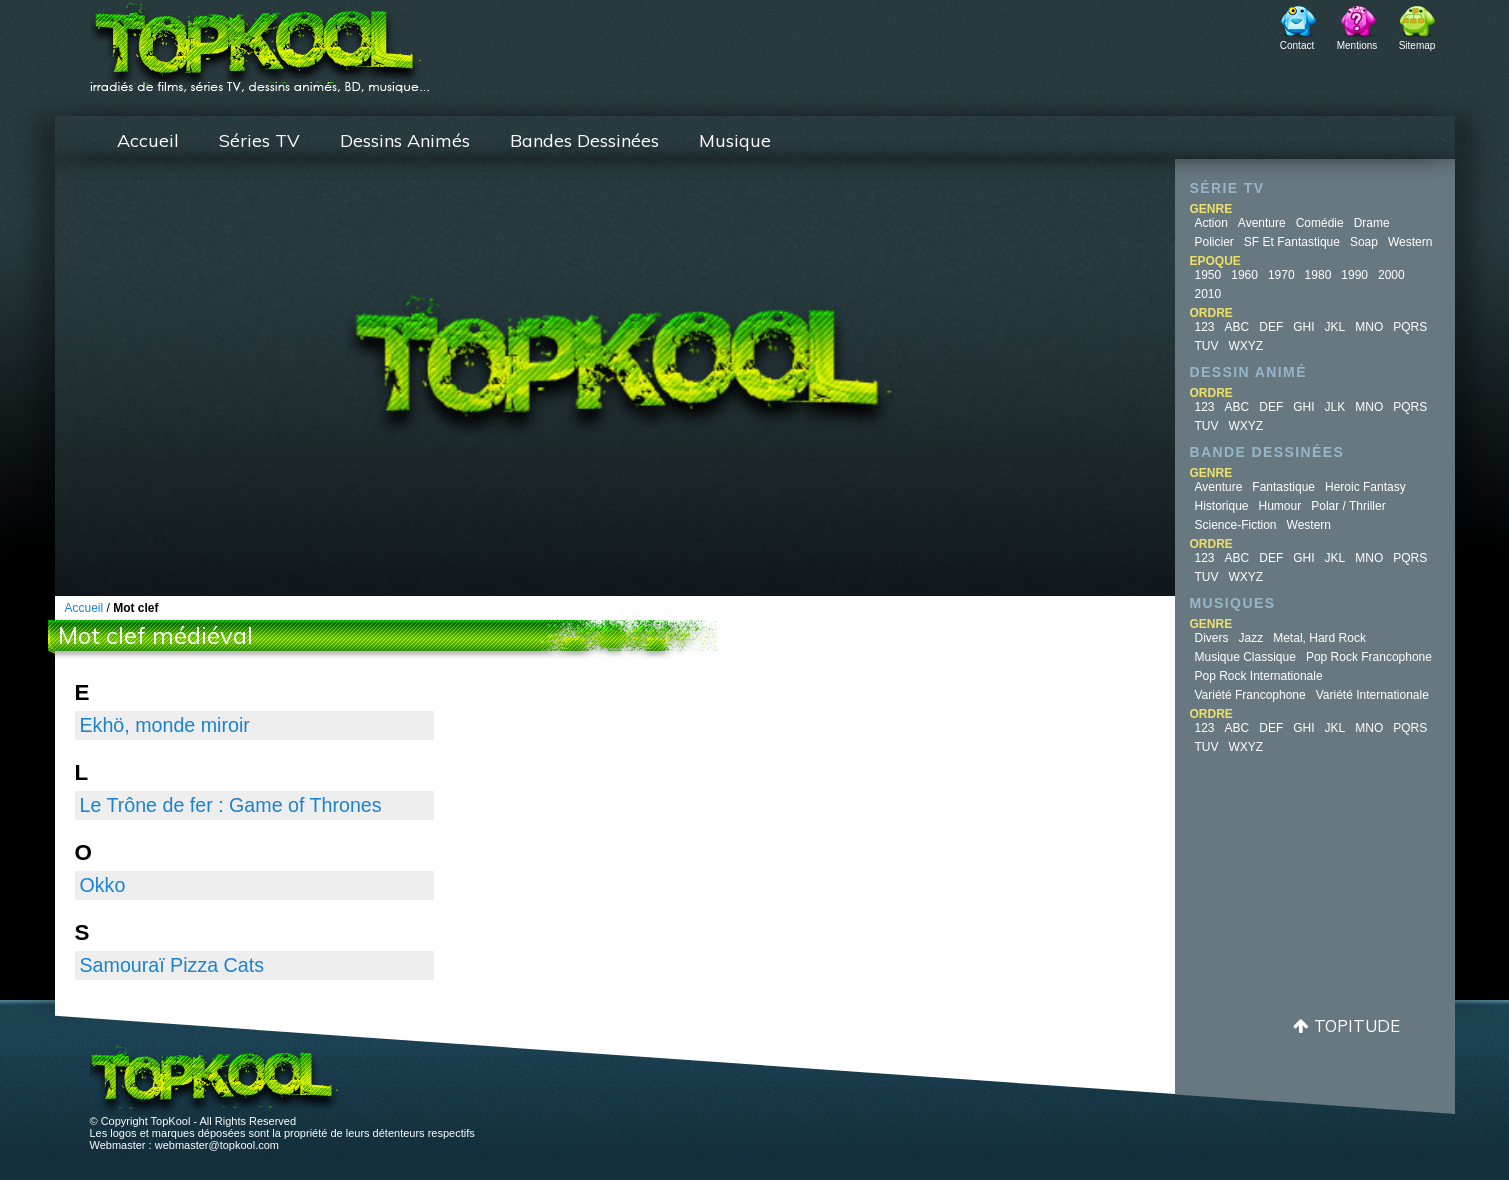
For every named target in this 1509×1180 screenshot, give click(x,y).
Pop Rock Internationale (1259, 676)
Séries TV (259, 140)
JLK (1335, 407)
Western (1410, 242)
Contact (1297, 45)
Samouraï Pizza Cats (172, 965)
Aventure (1262, 223)
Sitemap (1417, 45)
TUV (1207, 346)
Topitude (1357, 1025)
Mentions (1357, 45)
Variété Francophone (1250, 695)
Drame (1372, 223)
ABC (1237, 327)
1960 (1244, 275)
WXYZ (1246, 346)
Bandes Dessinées (584, 140)
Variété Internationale (1372, 695)
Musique (735, 140)
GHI (1303, 327)
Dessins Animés (405, 140)
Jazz (1251, 638)
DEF (1271, 327)
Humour (1280, 506)
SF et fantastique (1292, 242)
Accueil (148, 140)
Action (1211, 223)
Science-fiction (1236, 525)
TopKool (260, 41)
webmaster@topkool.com (217, 1145)
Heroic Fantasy (1365, 487)
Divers (1212, 638)
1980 (1318, 275)
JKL (1335, 327)
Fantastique (1283, 487)
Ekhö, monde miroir (165, 725)
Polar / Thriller (1348, 506)
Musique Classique (1245, 657)
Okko (103, 885)
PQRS (1410, 327)
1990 (1354, 275)
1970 (1281, 275)
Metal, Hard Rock (1319, 638)
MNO (1369, 327)
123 (1205, 327)
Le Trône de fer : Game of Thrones (231, 805)
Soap (1364, 242)
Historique (1222, 506)
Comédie (1320, 223)
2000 (1391, 275)
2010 (1208, 294)
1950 (1208, 275)
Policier (1214, 242)
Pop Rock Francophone (1369, 657)
